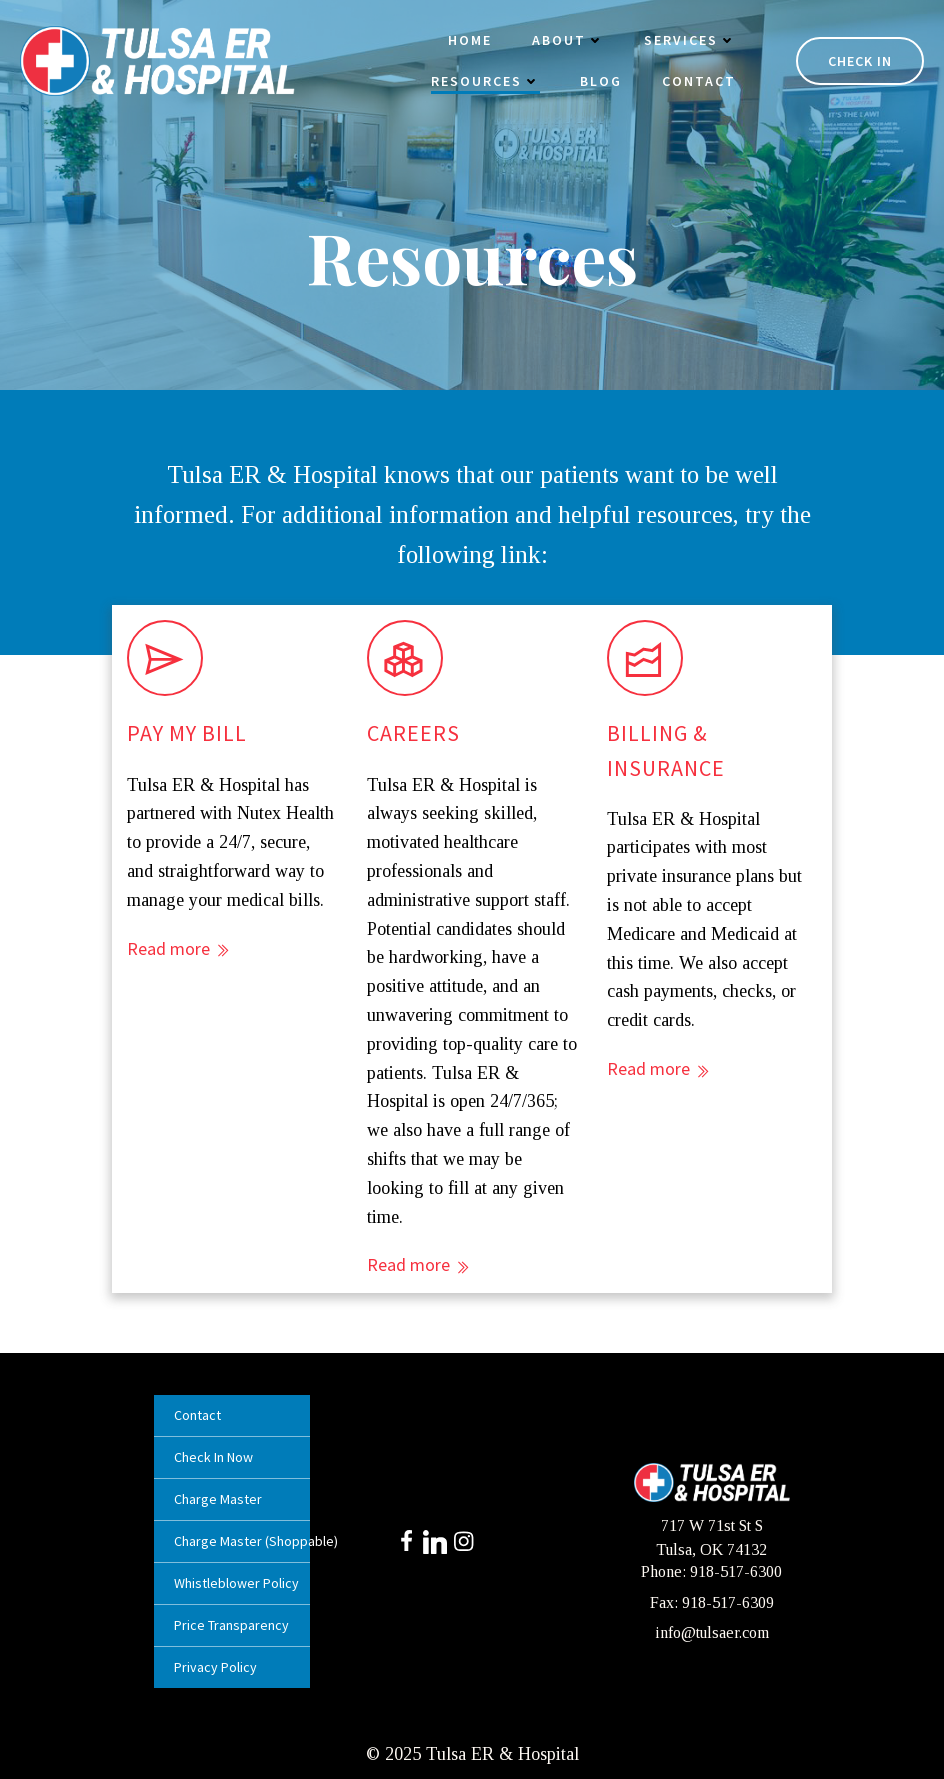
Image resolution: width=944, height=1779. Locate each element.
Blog (601, 81)
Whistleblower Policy (232, 1583)
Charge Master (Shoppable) (232, 1541)
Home (470, 40)
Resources (485, 81)
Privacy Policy (215, 1667)
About (568, 40)
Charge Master (218, 1499)
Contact (699, 81)
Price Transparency (231, 1625)
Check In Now (213, 1457)
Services (690, 40)
